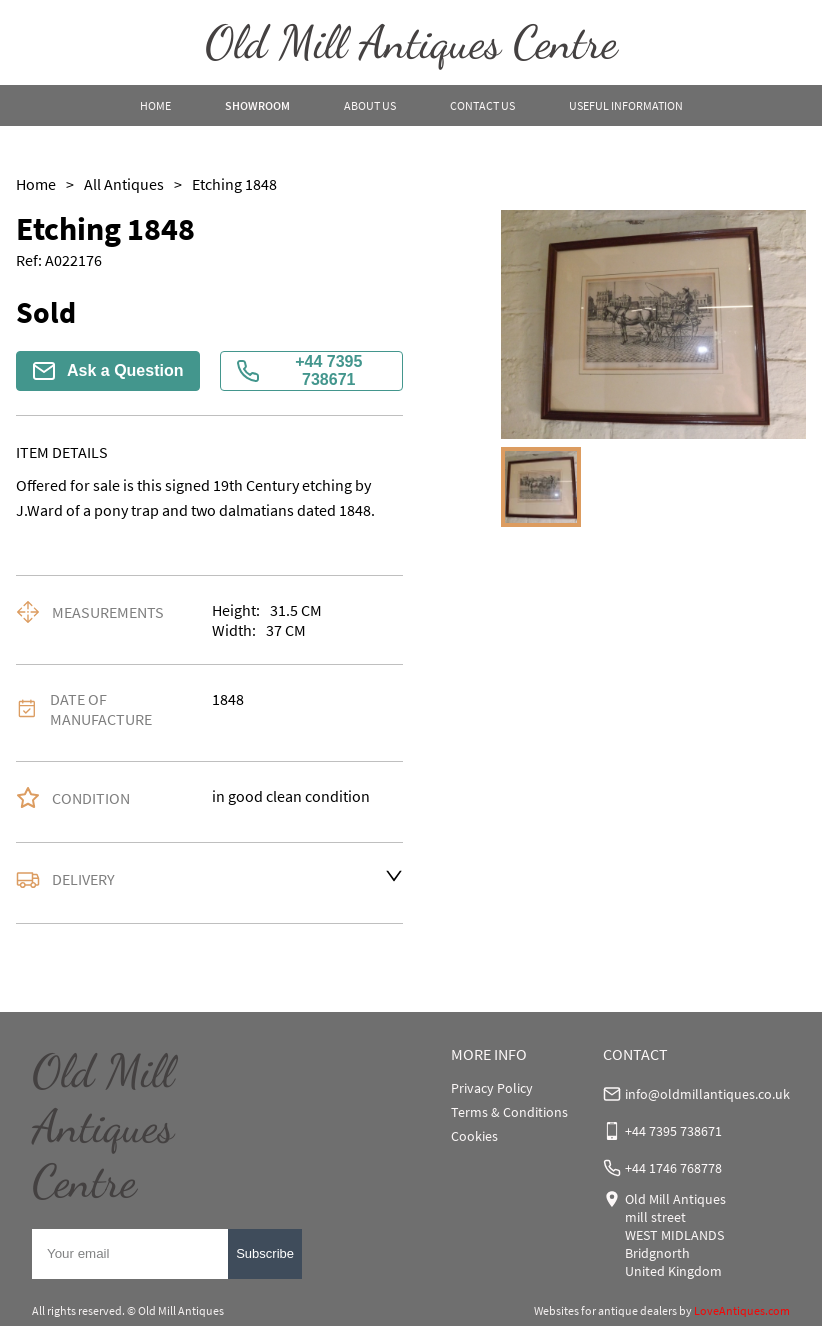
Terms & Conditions (509, 1112)
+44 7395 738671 (299, 370)
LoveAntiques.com (742, 1310)
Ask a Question (108, 371)
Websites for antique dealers (605, 1310)
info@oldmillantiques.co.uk (707, 1094)
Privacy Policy (492, 1088)
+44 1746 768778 (673, 1168)
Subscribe (265, 1253)
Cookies (474, 1136)
